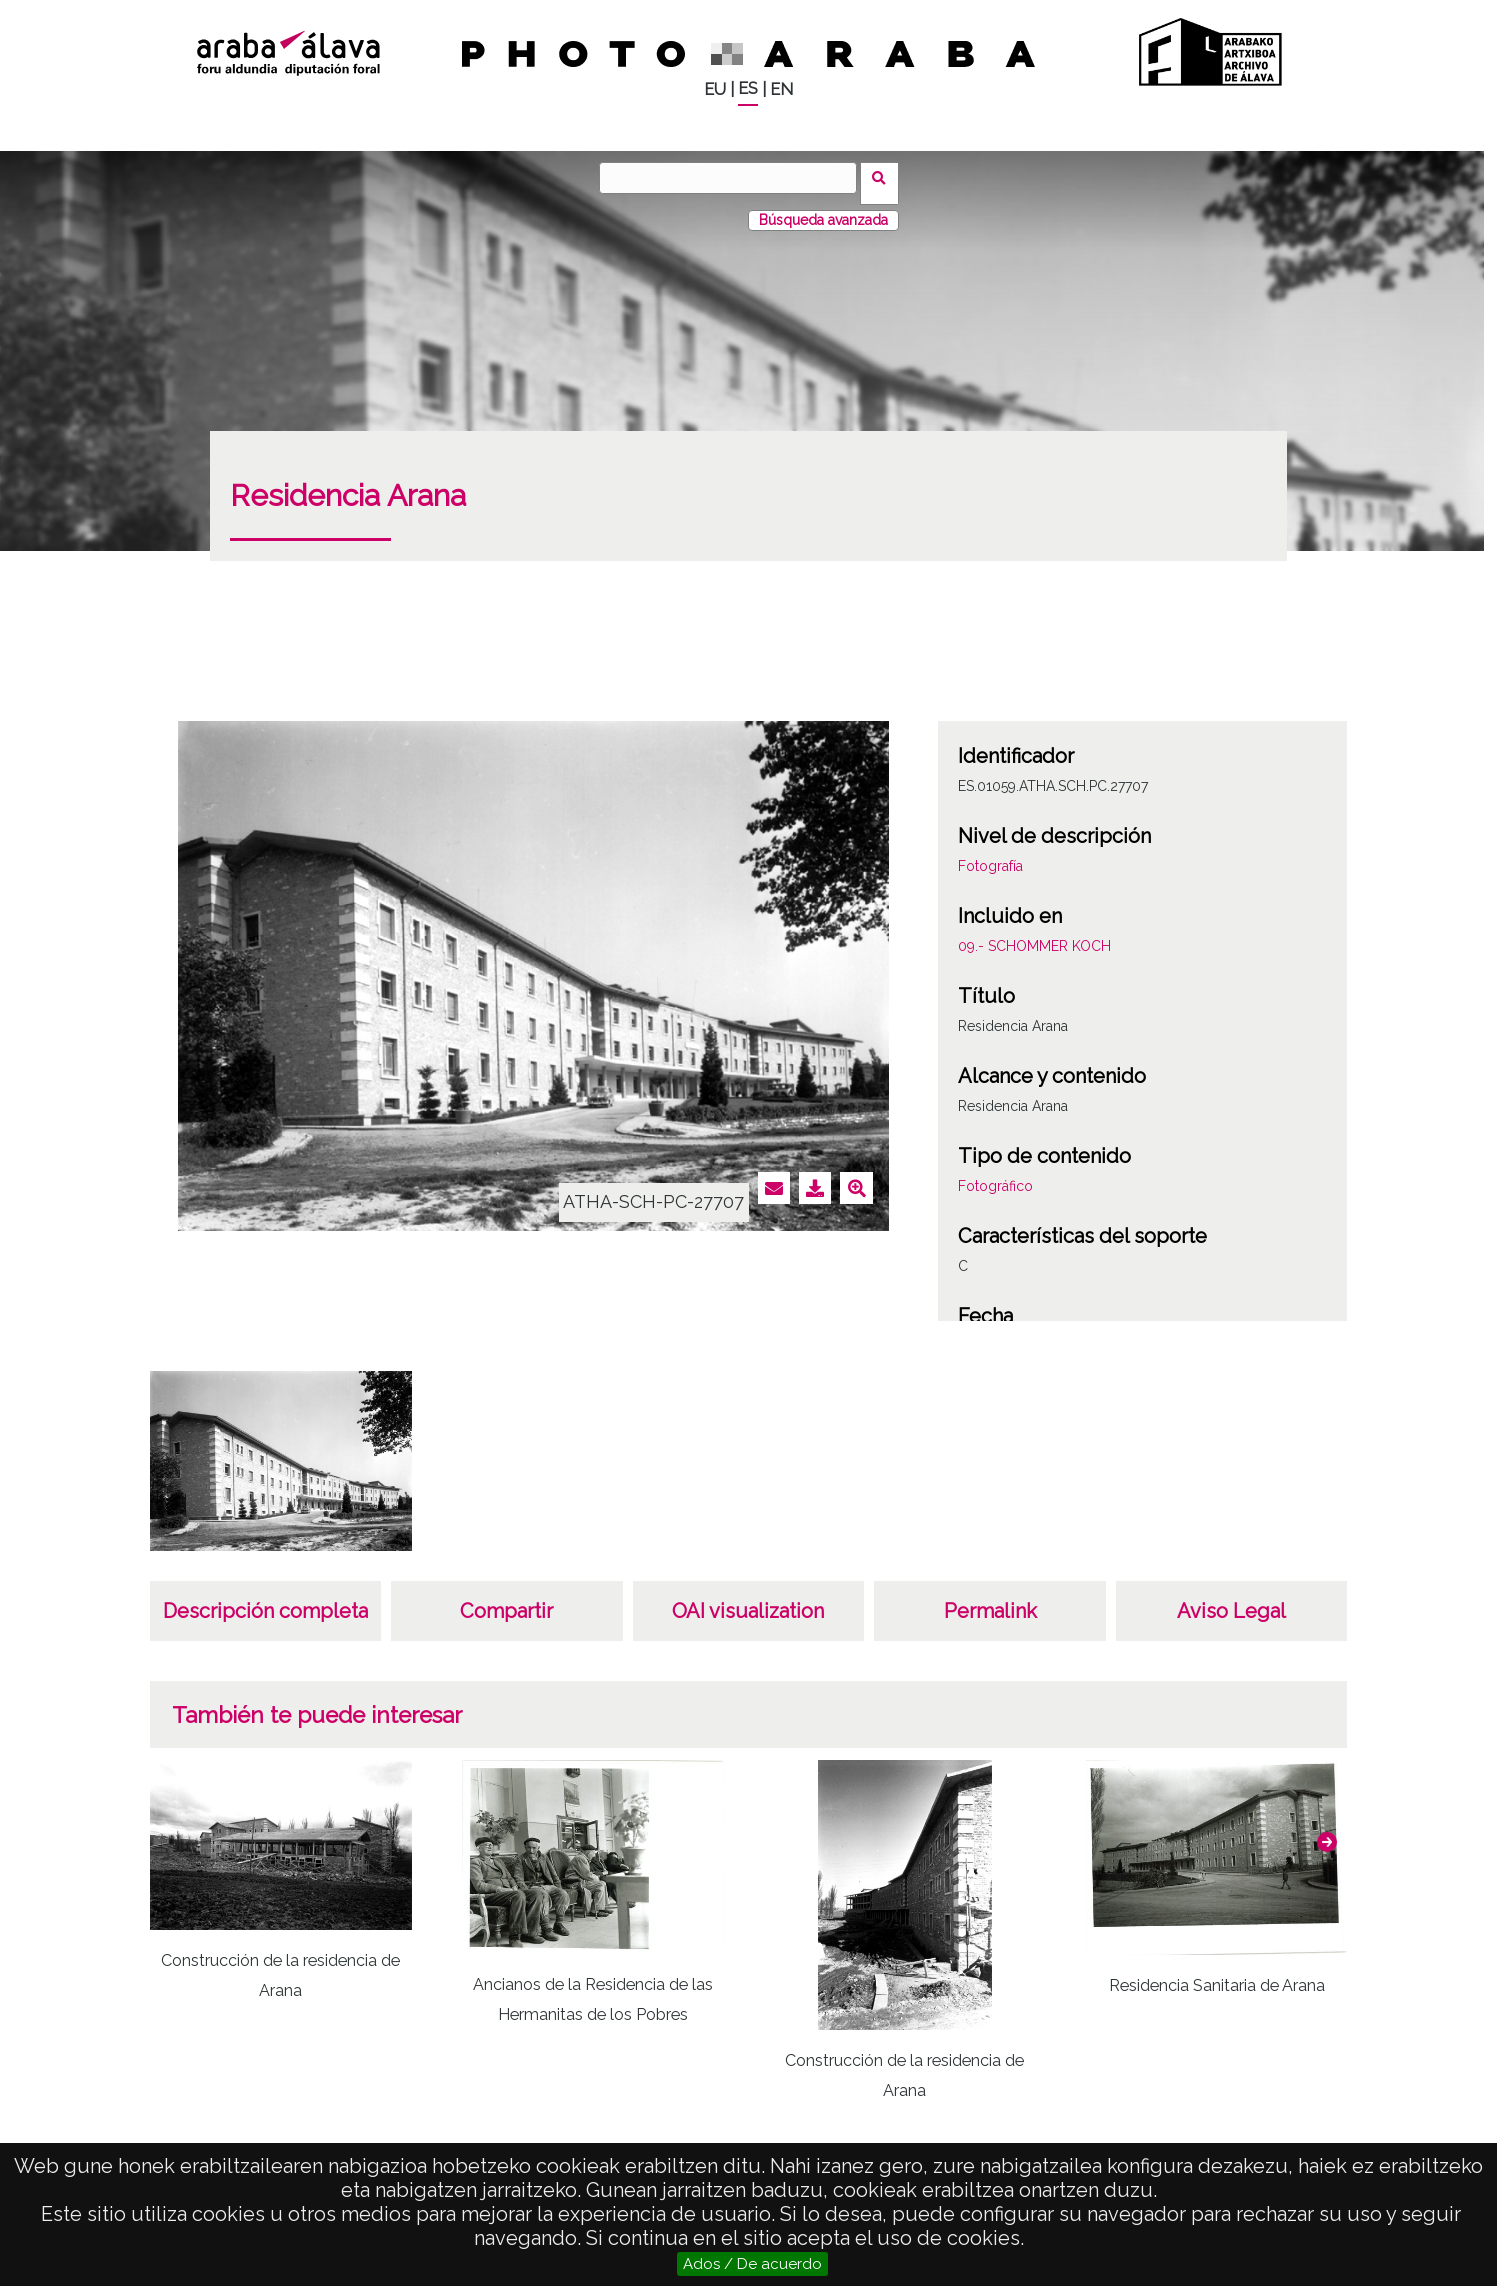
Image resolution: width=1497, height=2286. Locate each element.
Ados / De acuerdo (752, 2264)
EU (715, 89)
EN (781, 89)
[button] (1327, 1831)
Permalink (990, 1600)
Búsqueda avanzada (823, 209)
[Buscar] (734, 178)
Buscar (885, 177)
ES (748, 88)
